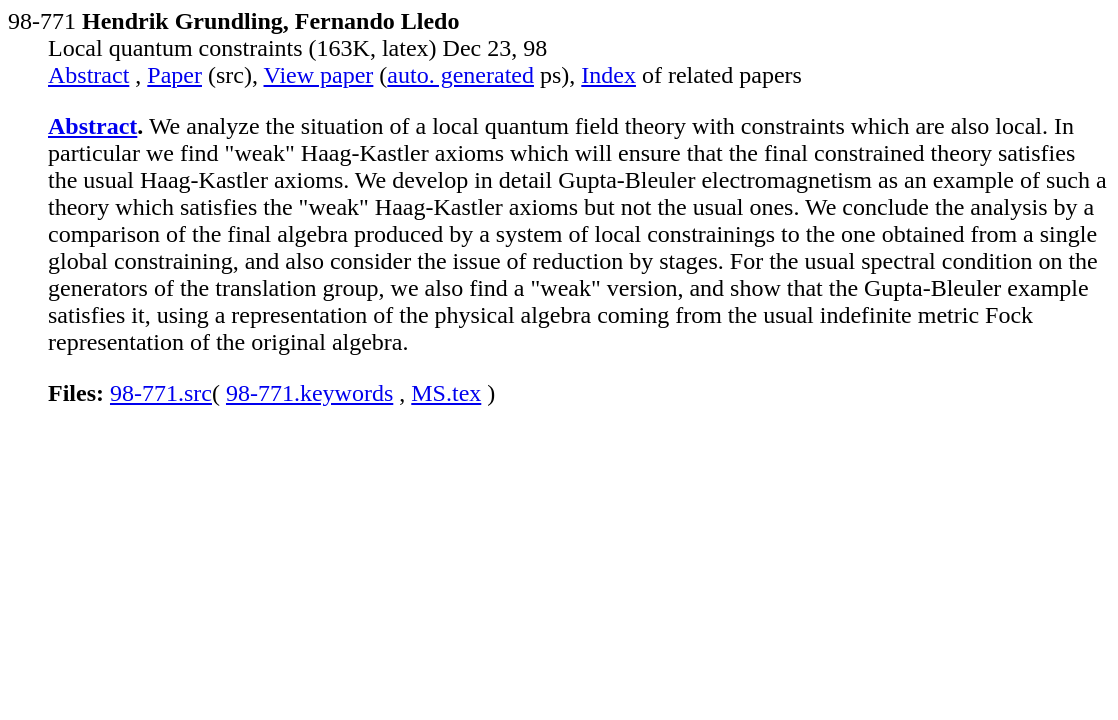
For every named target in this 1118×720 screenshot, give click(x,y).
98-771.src (161, 393)
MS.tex (446, 393)
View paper (319, 75)
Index (608, 75)
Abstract (88, 75)
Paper (174, 75)
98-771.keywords (309, 393)
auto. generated (460, 75)
